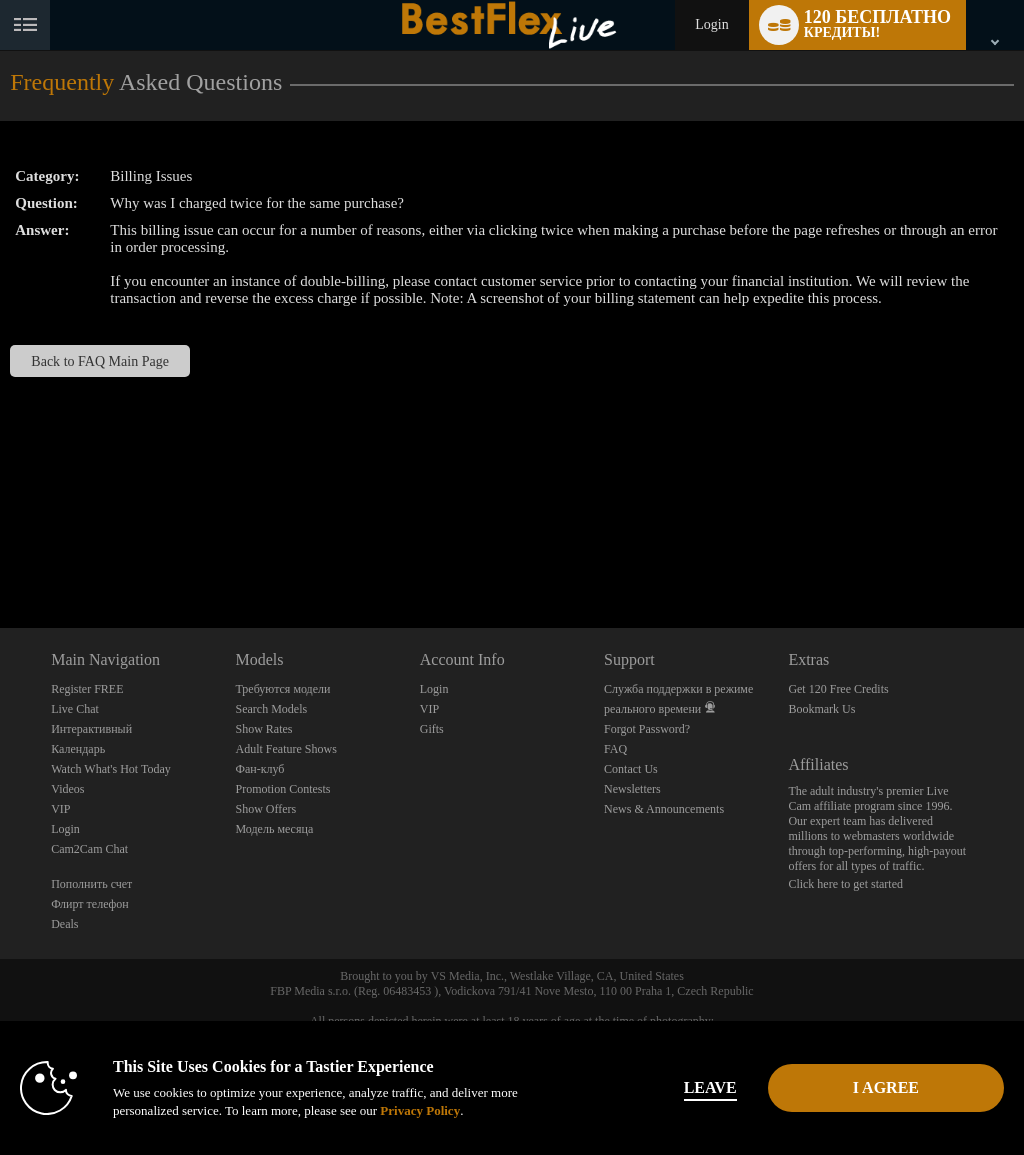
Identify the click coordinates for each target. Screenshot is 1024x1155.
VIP (60, 809)
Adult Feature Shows (285, 749)
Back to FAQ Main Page (100, 361)
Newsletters (632, 789)
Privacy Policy (420, 1110)
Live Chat (75, 709)
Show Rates (263, 729)
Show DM (0, 553)
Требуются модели (282, 689)
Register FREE (87, 689)
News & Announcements (664, 809)
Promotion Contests (282, 789)
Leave (710, 1087)
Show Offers (265, 809)
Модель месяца (274, 829)
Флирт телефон (90, 904)
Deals (64, 924)
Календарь (78, 749)
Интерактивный (91, 729)
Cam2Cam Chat (89, 849)
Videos (67, 789)
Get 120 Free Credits (838, 689)
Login (711, 24)
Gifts (432, 729)
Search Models (271, 709)
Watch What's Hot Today (111, 769)
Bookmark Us (821, 709)
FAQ (615, 749)
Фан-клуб (259, 769)
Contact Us (631, 769)
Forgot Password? (647, 729)
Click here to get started (845, 884)
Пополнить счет (91, 884)
